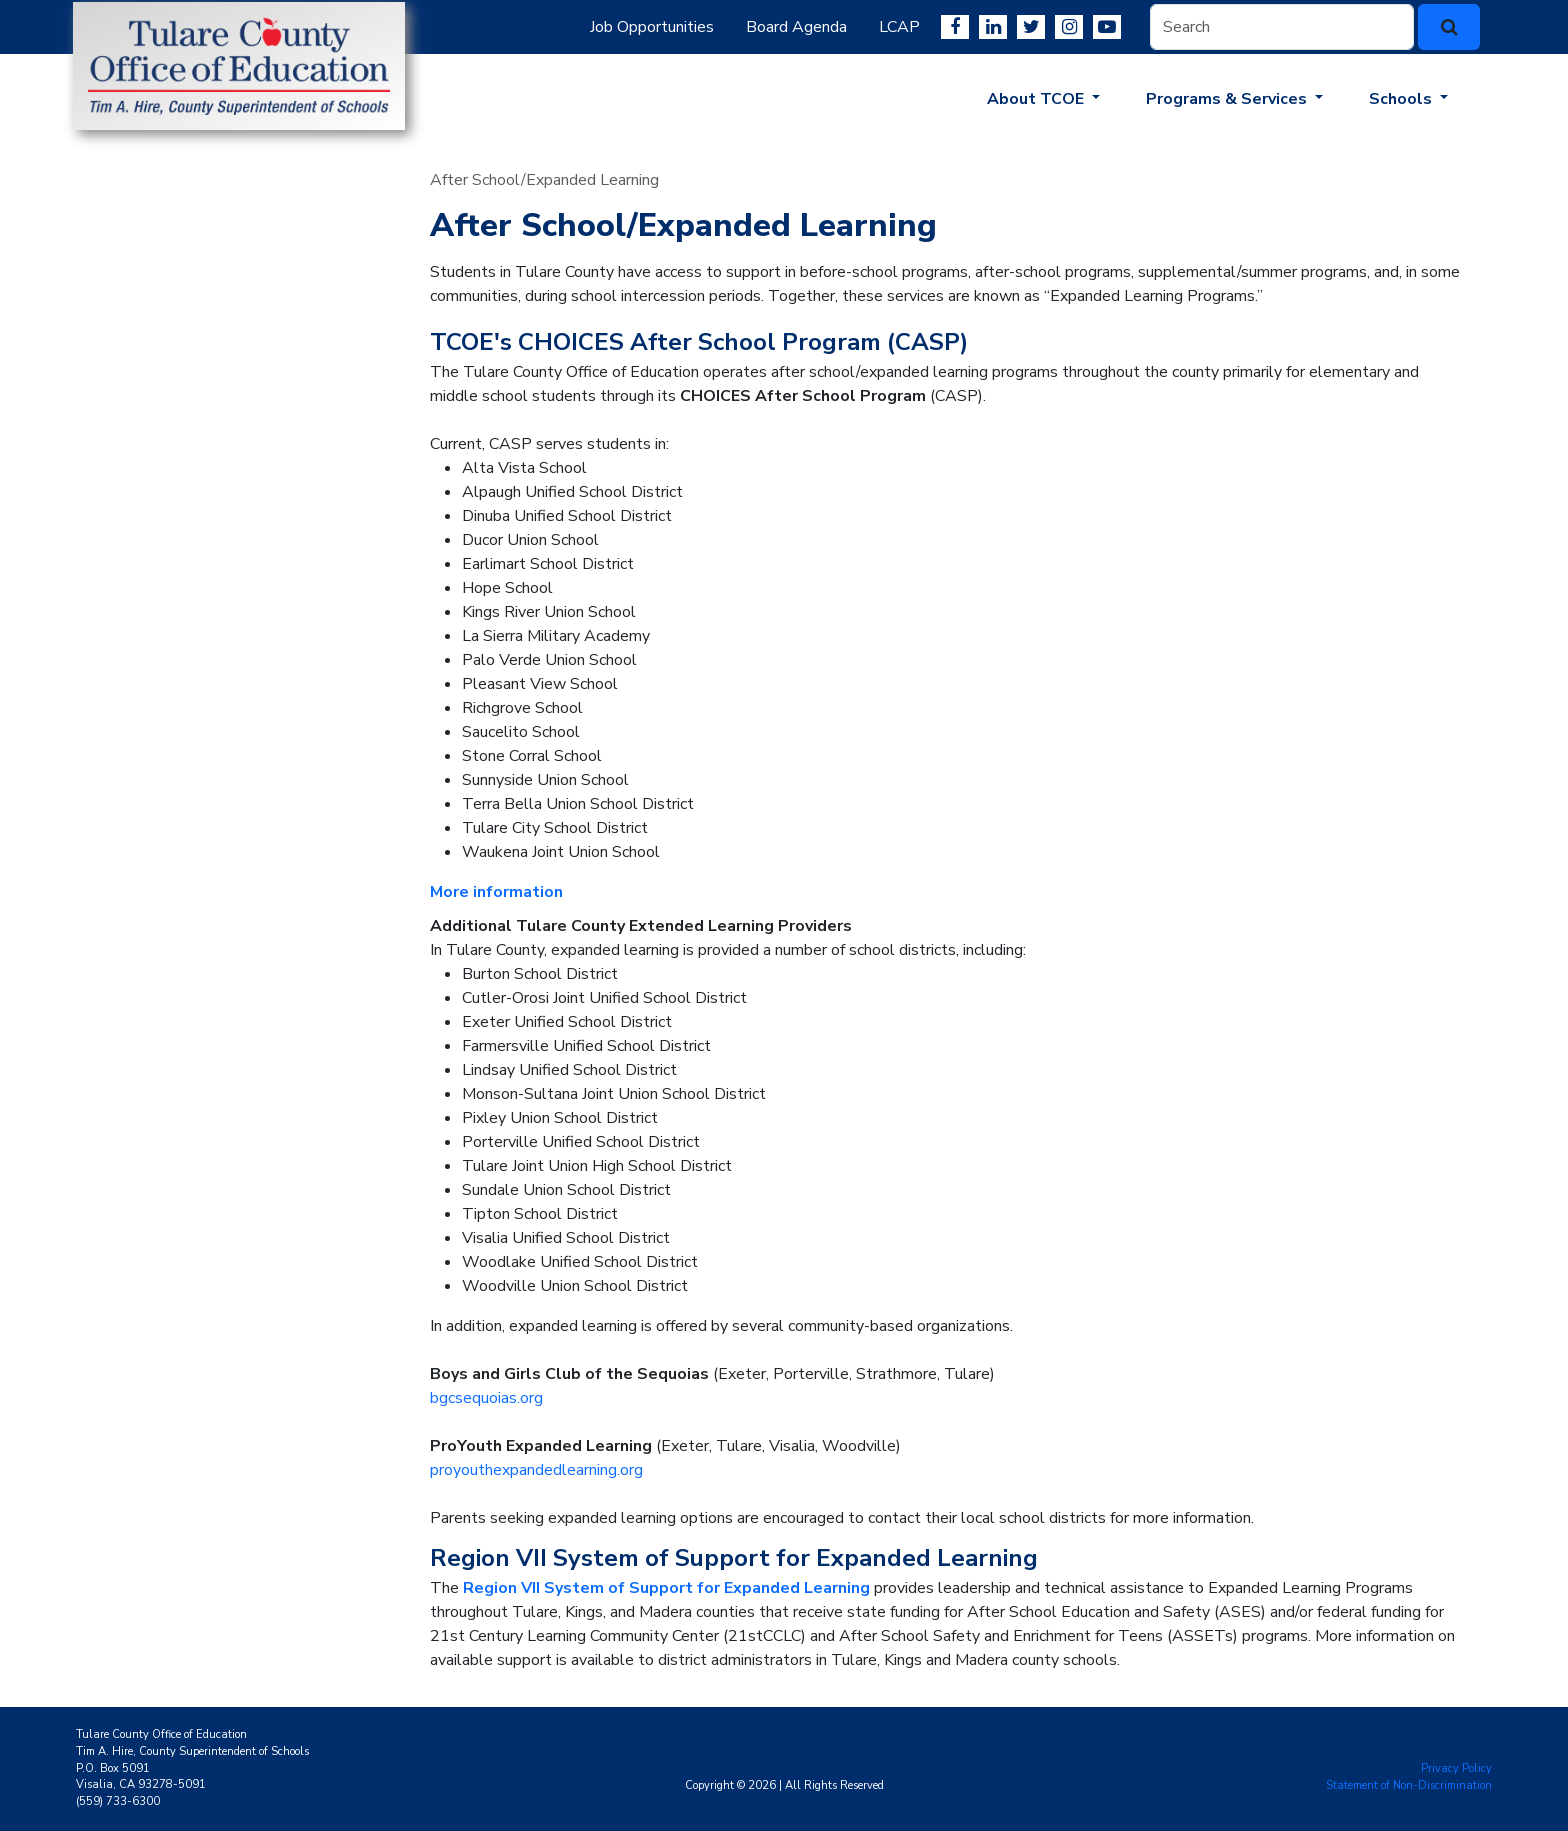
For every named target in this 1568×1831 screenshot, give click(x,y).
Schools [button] (1402, 99)
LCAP (899, 27)
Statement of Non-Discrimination (1409, 1785)
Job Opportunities (652, 27)
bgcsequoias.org (486, 1398)
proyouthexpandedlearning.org (536, 1470)
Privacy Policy (1456, 1768)
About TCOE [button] (1037, 99)
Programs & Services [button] (1228, 99)
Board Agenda (796, 27)
